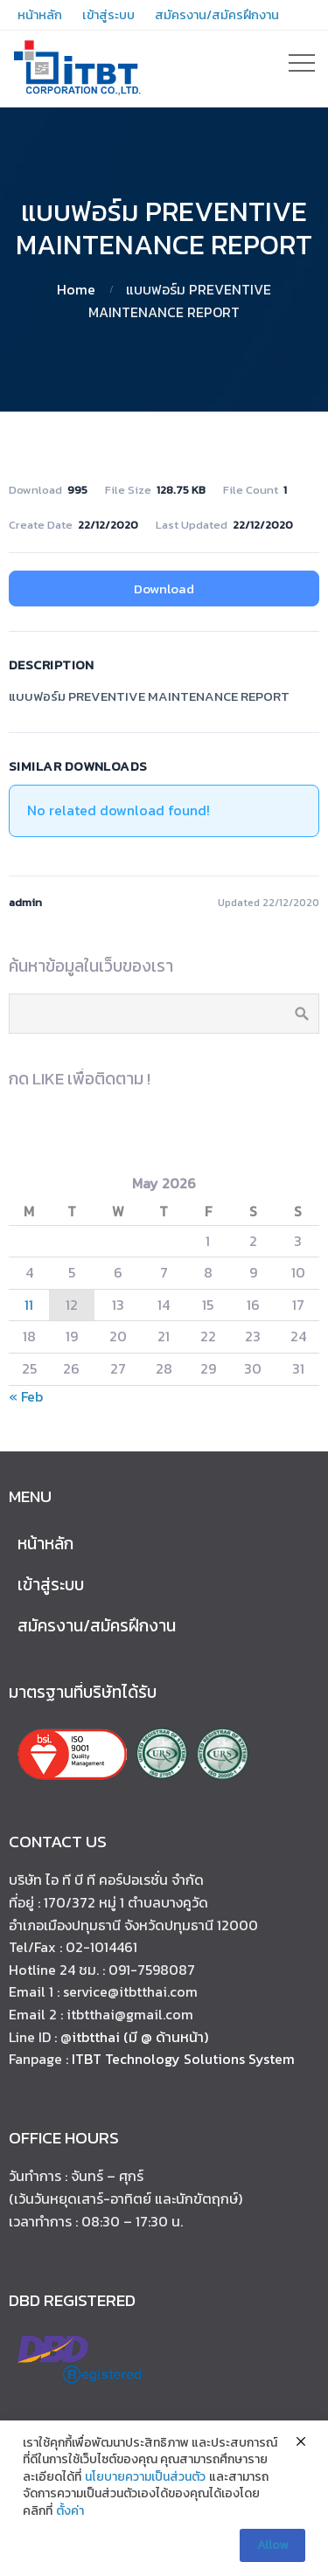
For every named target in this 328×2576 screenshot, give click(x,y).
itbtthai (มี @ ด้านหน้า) (140, 2036)
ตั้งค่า (70, 2516)
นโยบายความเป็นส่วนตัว (145, 2482)
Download (164, 588)
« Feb (26, 1396)
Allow (272, 2550)
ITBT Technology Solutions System (183, 2058)
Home (76, 289)
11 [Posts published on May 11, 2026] (28, 1304)
